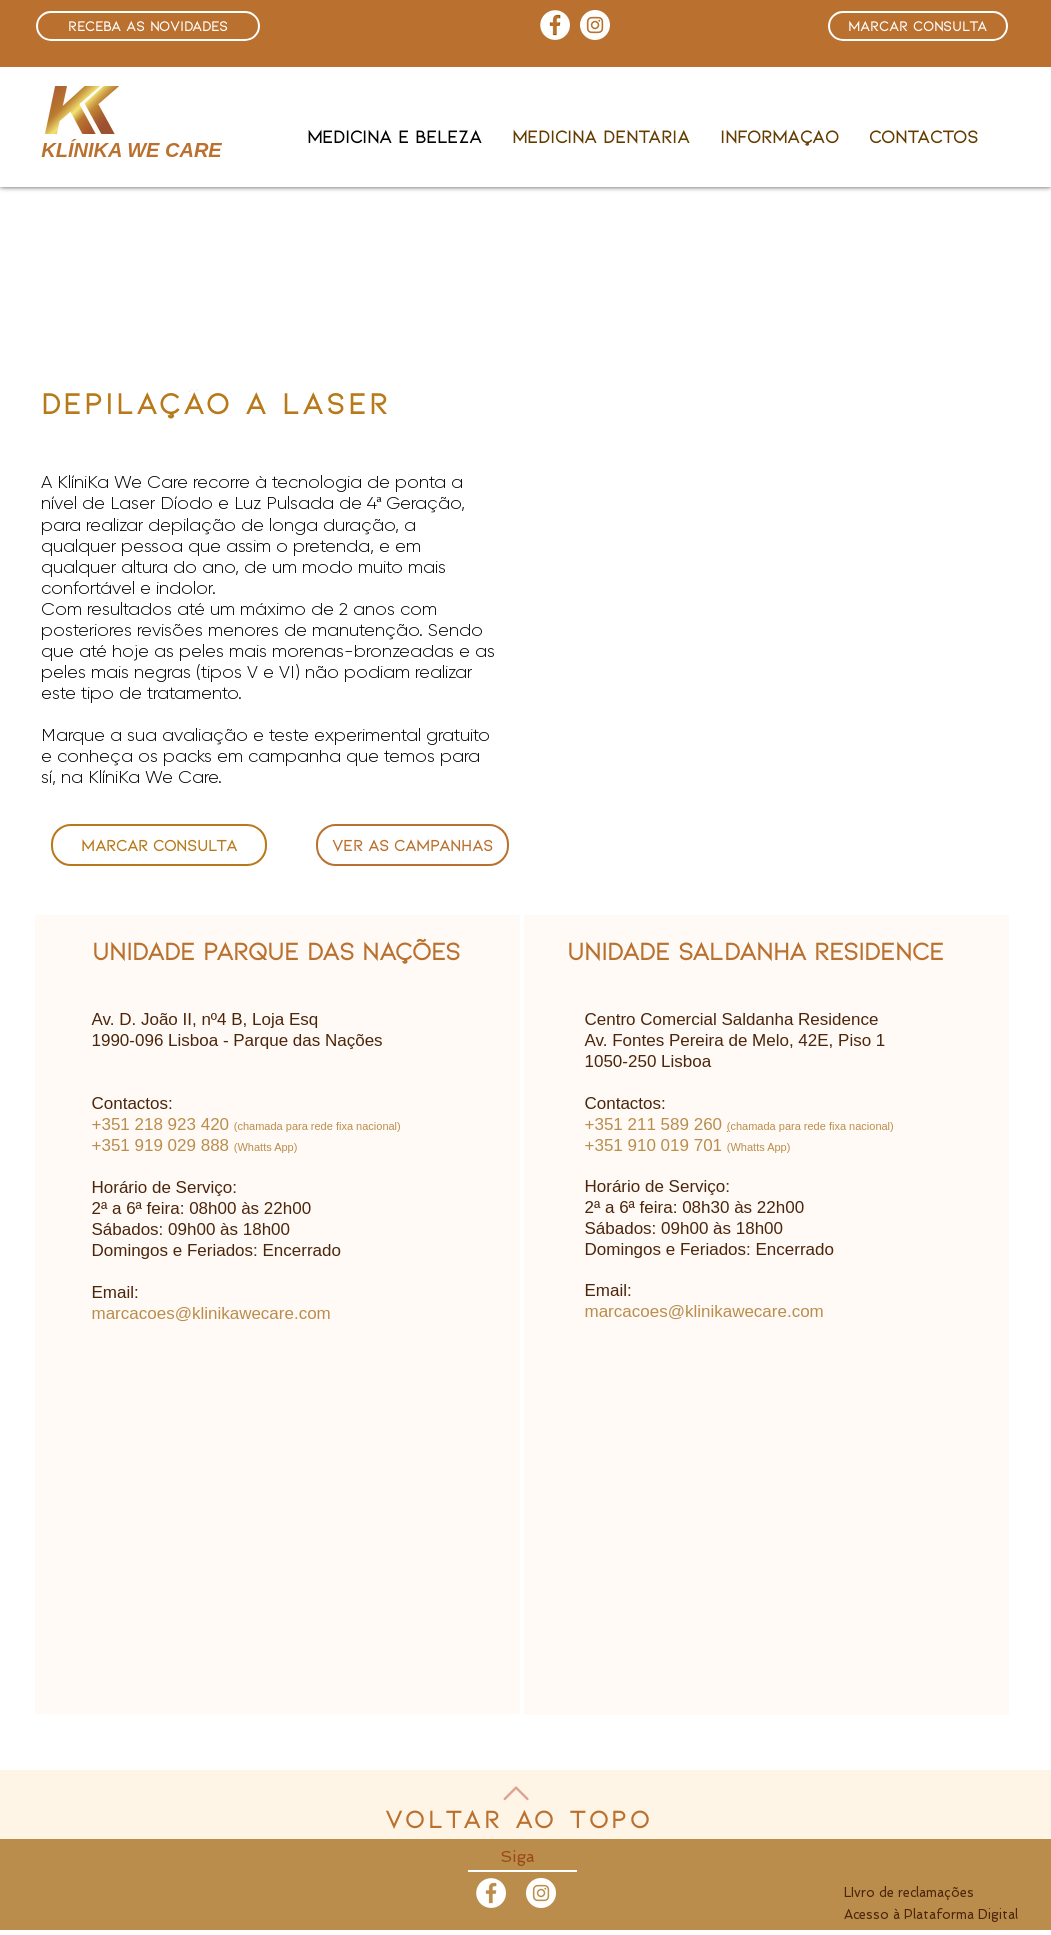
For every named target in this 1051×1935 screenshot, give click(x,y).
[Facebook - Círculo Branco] (555, 25)
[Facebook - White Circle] (491, 1893)
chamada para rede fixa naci (799, 1126)
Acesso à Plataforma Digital (931, 1914)
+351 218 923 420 (161, 1124)
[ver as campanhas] (412, 845)
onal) (881, 1126)
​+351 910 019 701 (654, 1145)
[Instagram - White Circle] (595, 25)
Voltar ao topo (519, 1818)
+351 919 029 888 (161, 1145)
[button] (148, 26)
